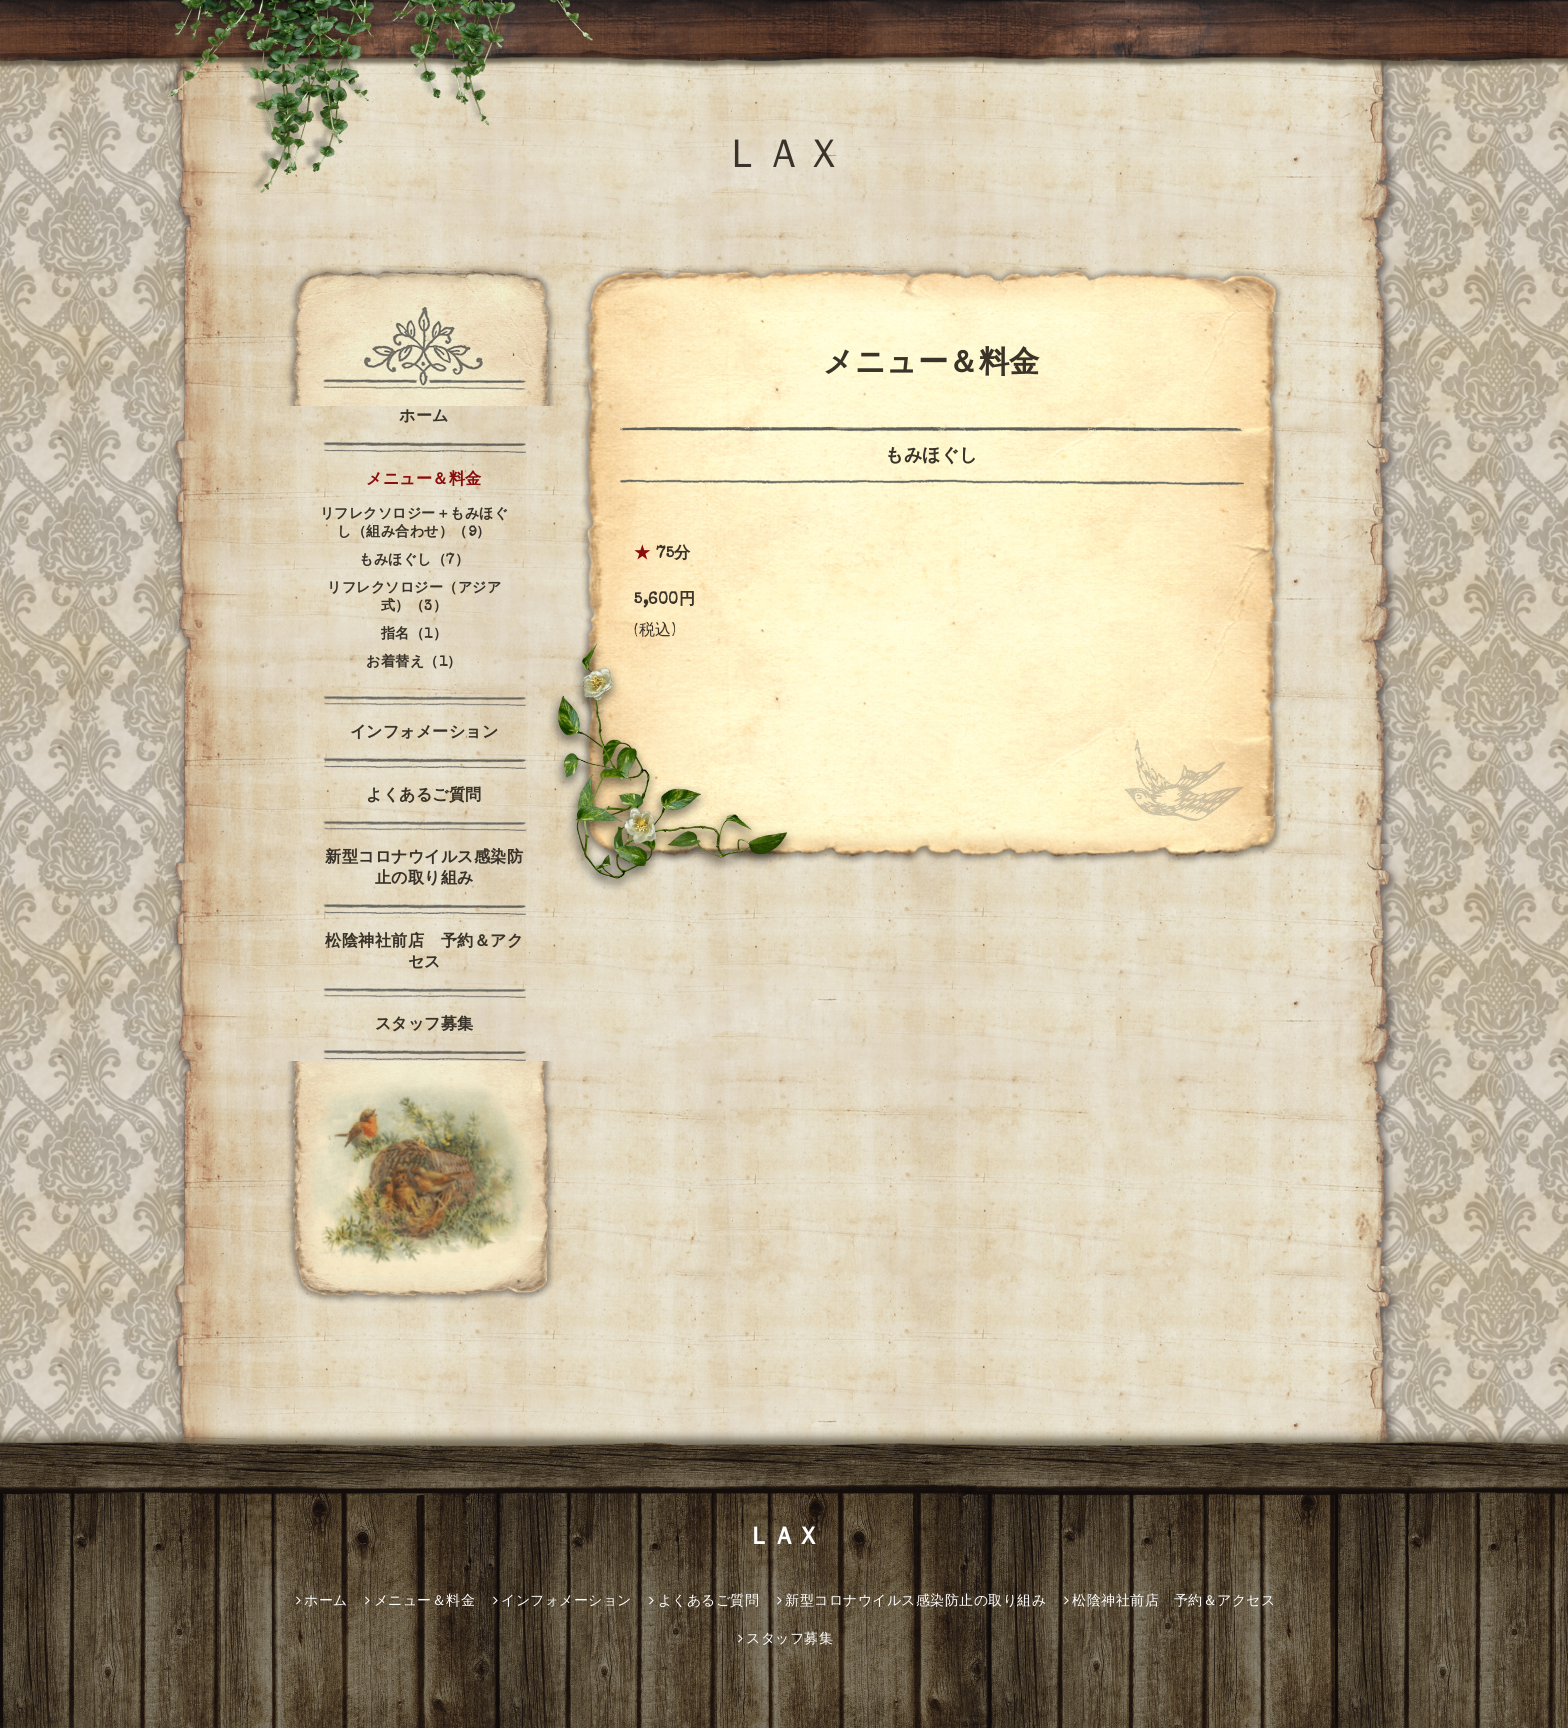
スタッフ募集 (424, 1026)
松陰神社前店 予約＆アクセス (424, 953)
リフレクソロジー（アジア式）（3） (414, 598)
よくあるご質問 (424, 797)
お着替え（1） (414, 663)
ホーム (424, 418)
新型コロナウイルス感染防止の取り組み (424, 869)
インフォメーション (424, 734)
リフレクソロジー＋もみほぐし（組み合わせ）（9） (414, 524)
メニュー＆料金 (424, 481)
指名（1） (414, 635)
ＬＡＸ (784, 159)
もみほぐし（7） (414, 561)
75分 (673, 555)
